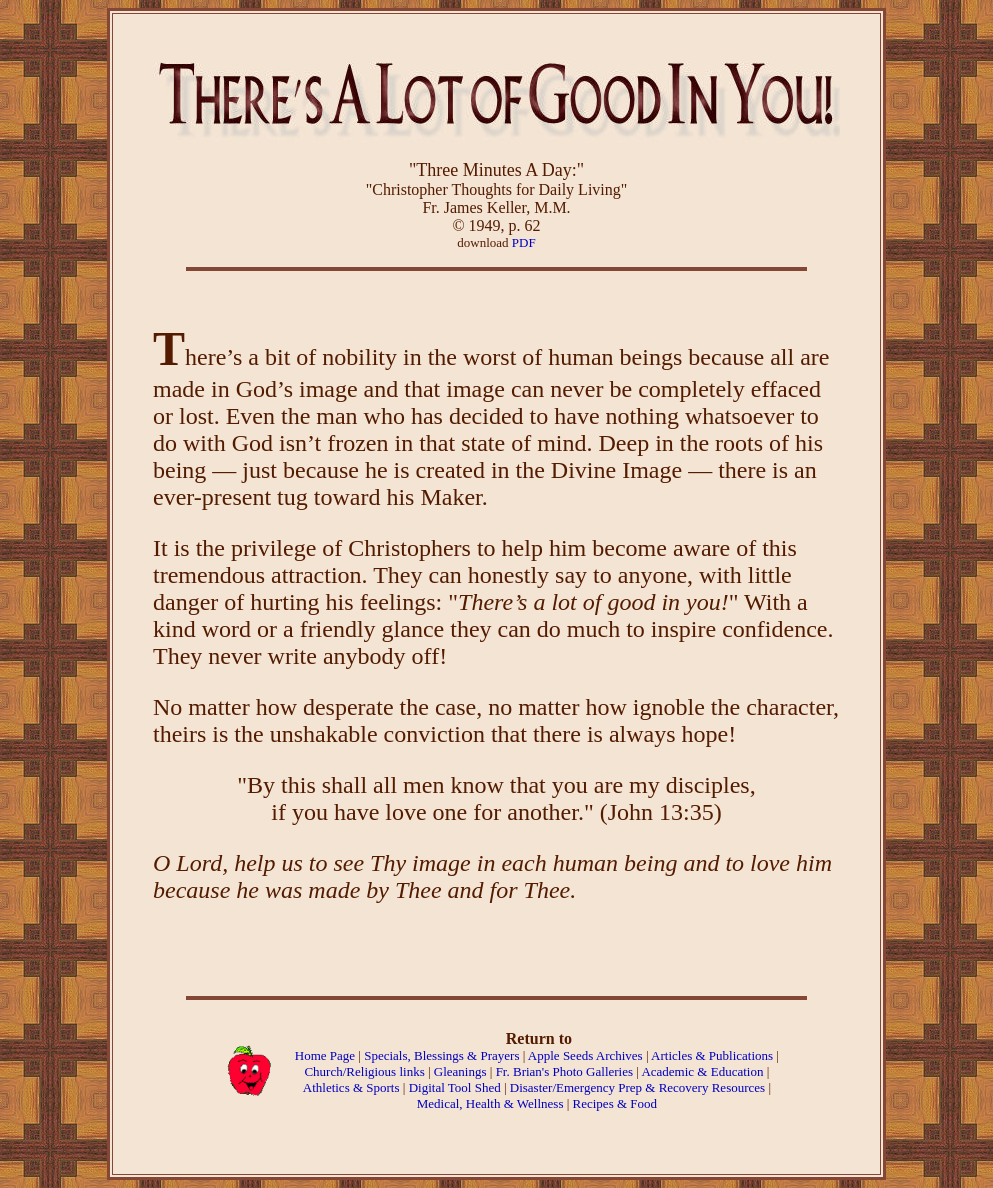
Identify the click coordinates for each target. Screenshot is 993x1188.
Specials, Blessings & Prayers (441, 1055)
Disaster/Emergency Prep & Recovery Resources (637, 1087)
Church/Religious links (364, 1071)
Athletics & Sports (351, 1087)
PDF (524, 242)
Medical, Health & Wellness (490, 1103)
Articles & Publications (712, 1055)
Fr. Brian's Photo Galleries (564, 1071)
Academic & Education (702, 1071)
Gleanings (462, 1071)
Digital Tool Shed (456, 1087)
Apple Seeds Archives (585, 1055)
